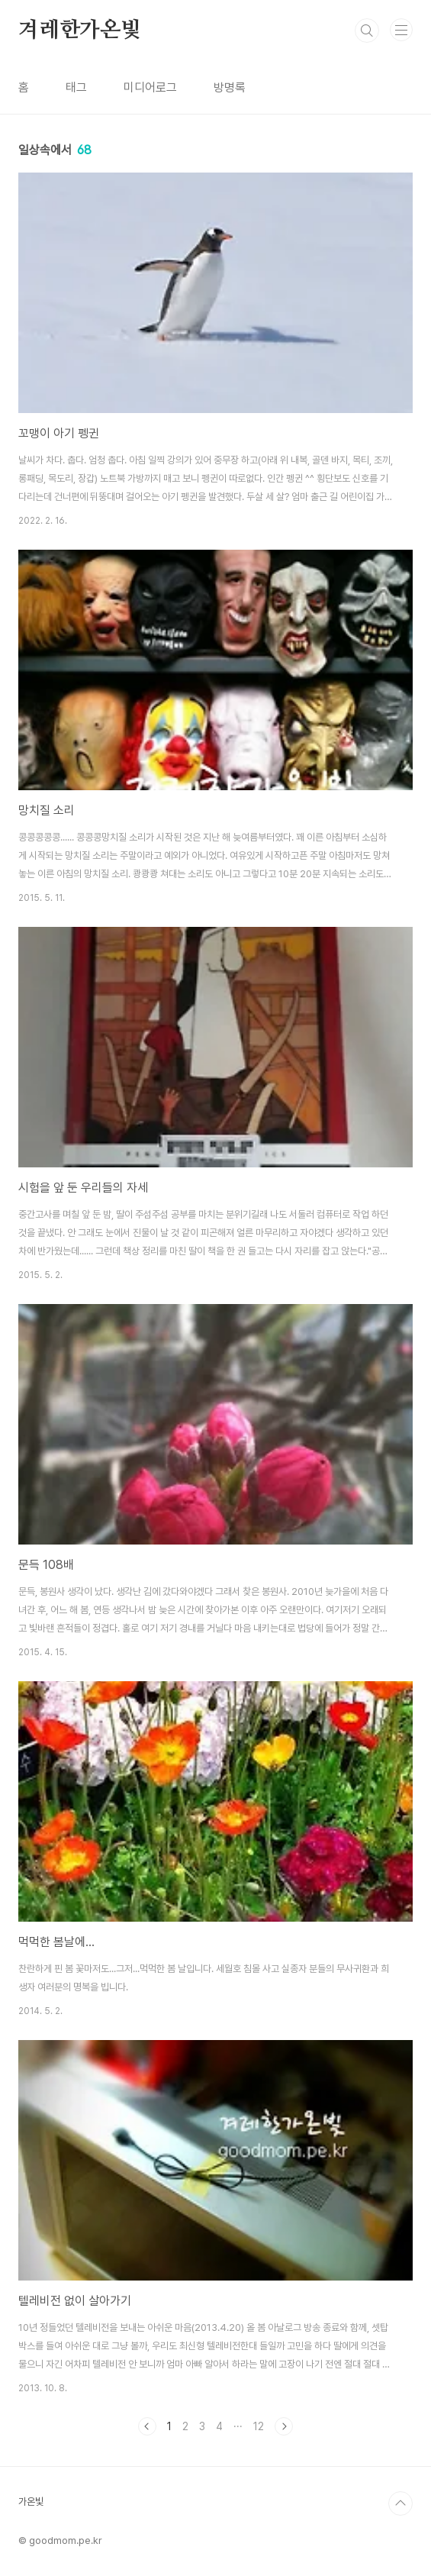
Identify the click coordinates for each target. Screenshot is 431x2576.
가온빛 (30, 2501)
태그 (76, 87)
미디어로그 (150, 87)
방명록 (230, 87)
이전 (147, 2426)
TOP (400, 2503)
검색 (366, 30)
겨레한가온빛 (79, 30)
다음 (284, 2426)
